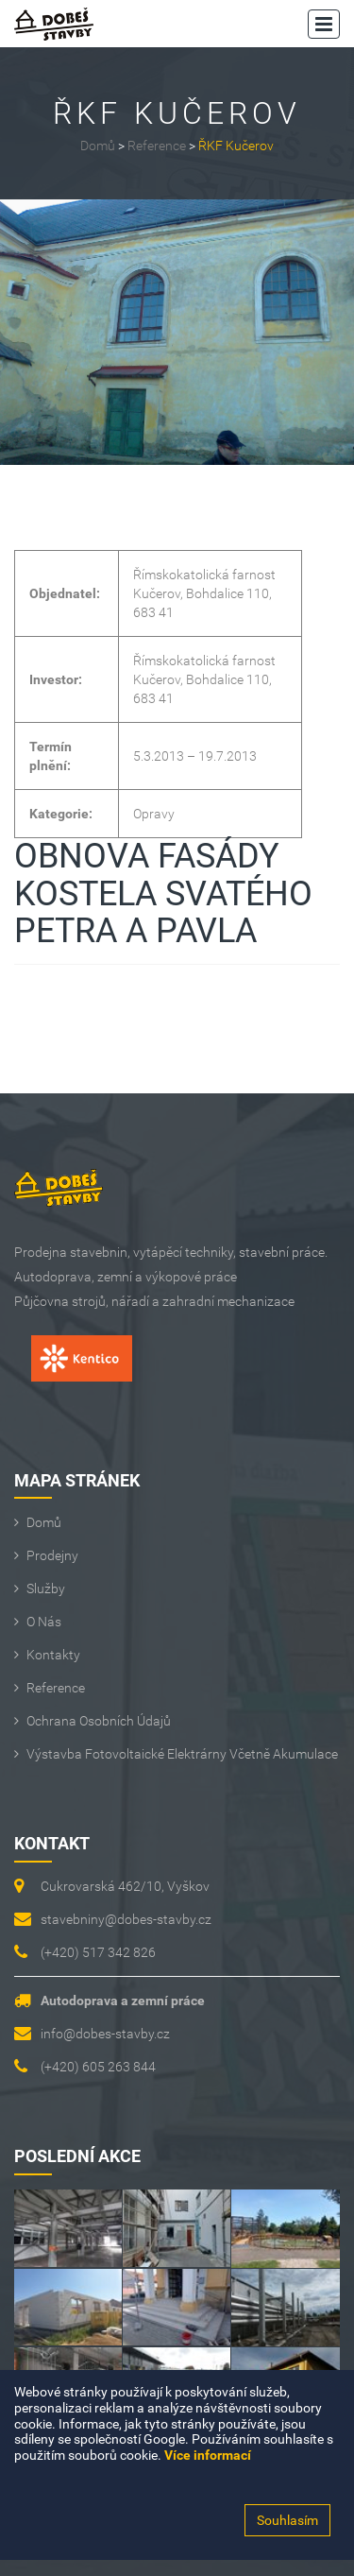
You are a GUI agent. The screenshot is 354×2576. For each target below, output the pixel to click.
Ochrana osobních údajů (98, 1720)
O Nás (43, 1621)
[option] (177, 332)
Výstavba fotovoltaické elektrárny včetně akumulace (182, 1753)
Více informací (207, 2455)
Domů (97, 145)
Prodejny (52, 1555)
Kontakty (53, 1654)
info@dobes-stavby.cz (105, 2033)
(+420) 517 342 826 (98, 1952)
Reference (156, 145)
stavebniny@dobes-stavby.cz (126, 1919)
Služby (45, 1588)
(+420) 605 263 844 (98, 2066)
